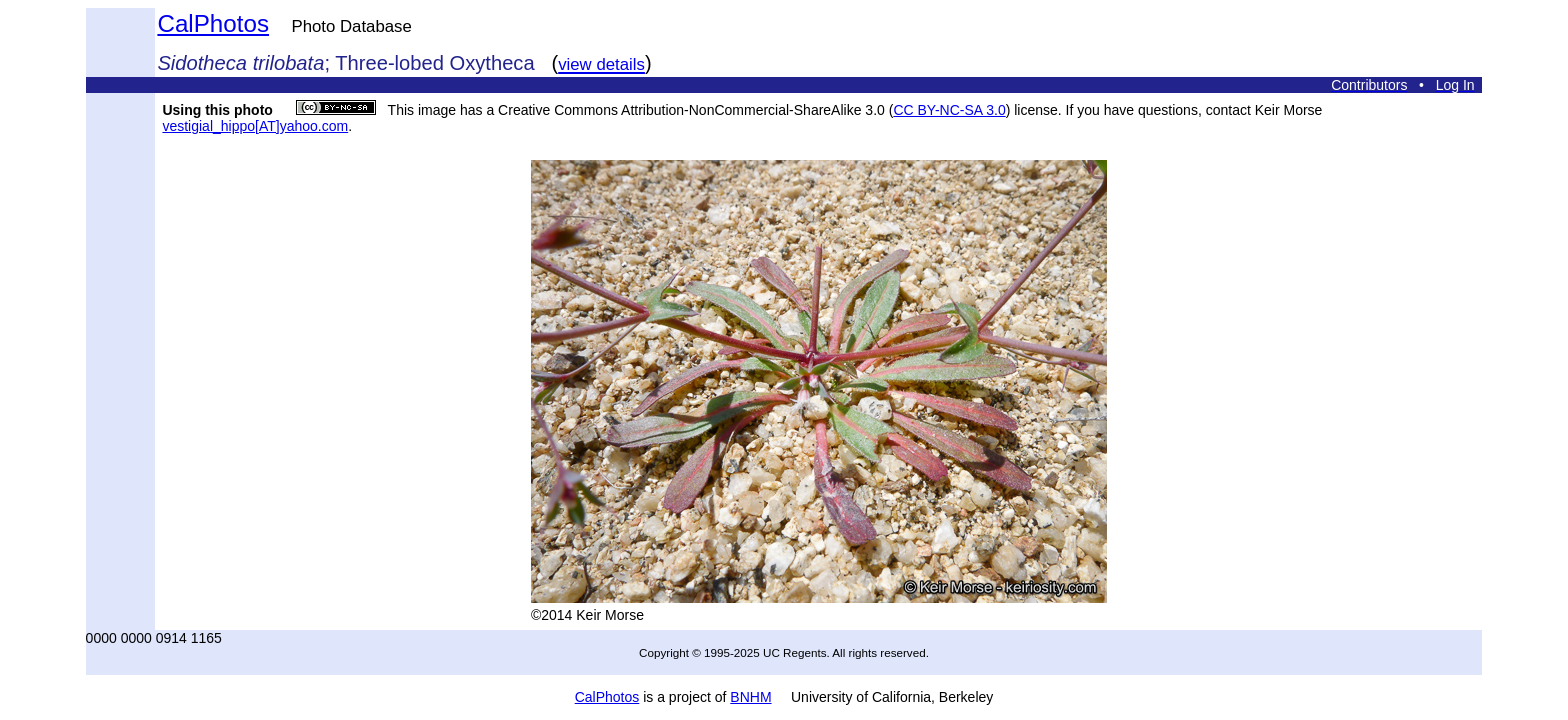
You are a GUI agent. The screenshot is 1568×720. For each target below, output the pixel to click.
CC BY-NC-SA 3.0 (949, 110)
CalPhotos (213, 23)
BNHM (750, 697)
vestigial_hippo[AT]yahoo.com (255, 126)
